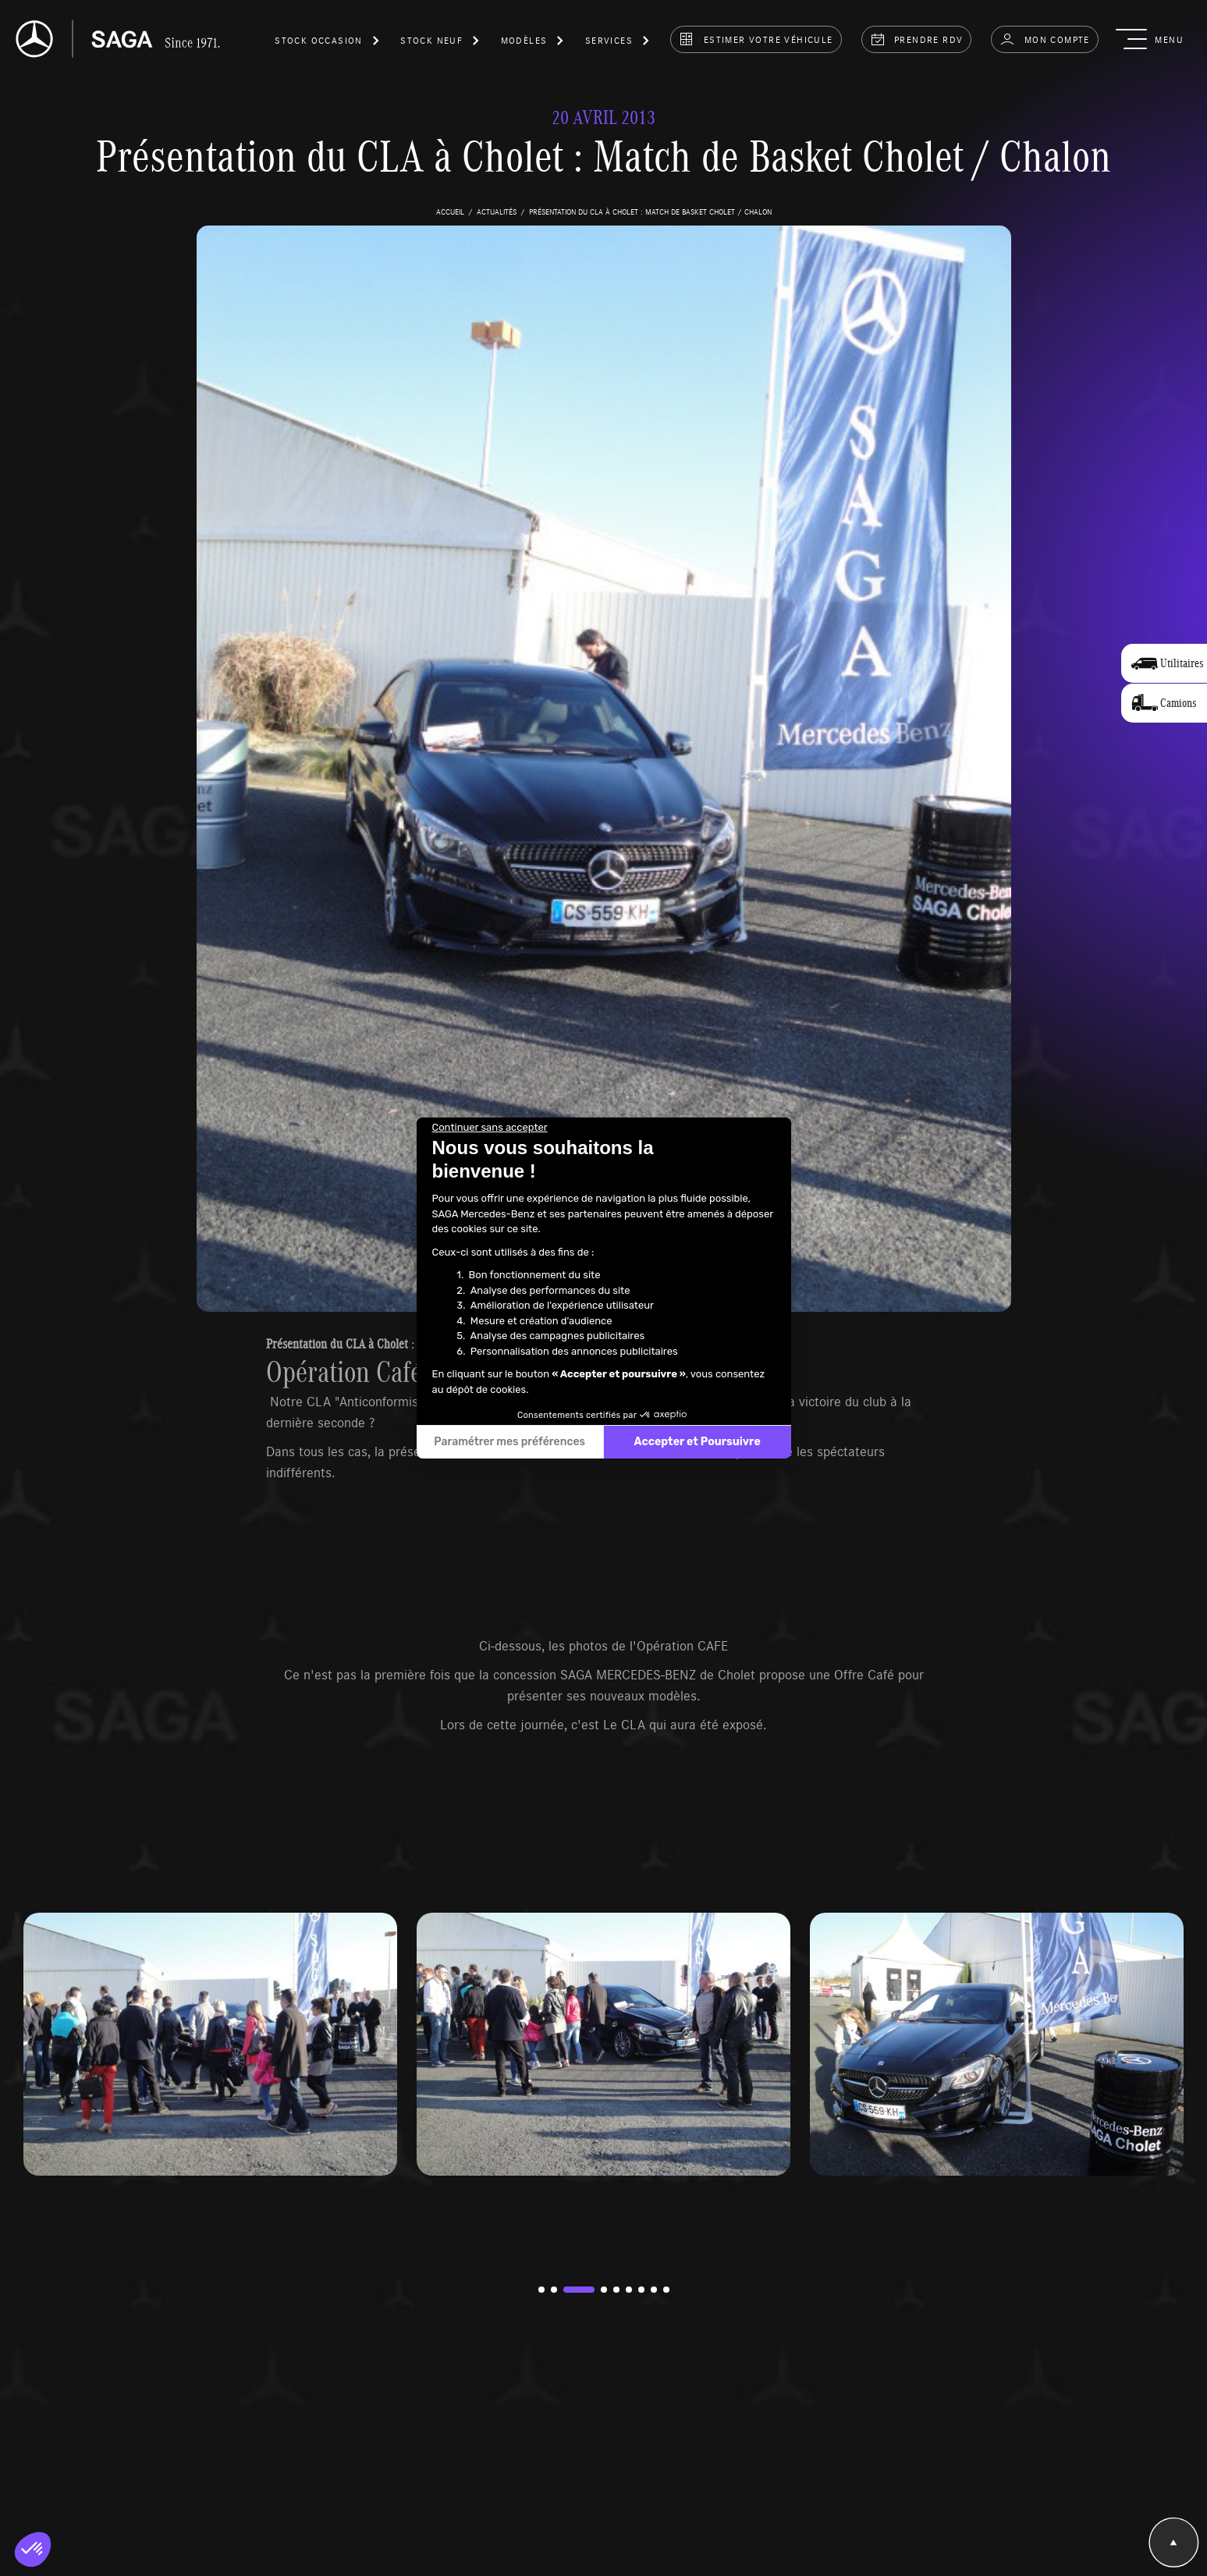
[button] (328, 43)
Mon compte (1044, 39)
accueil (450, 211)
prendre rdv (917, 39)
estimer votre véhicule (755, 39)
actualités (497, 211)
